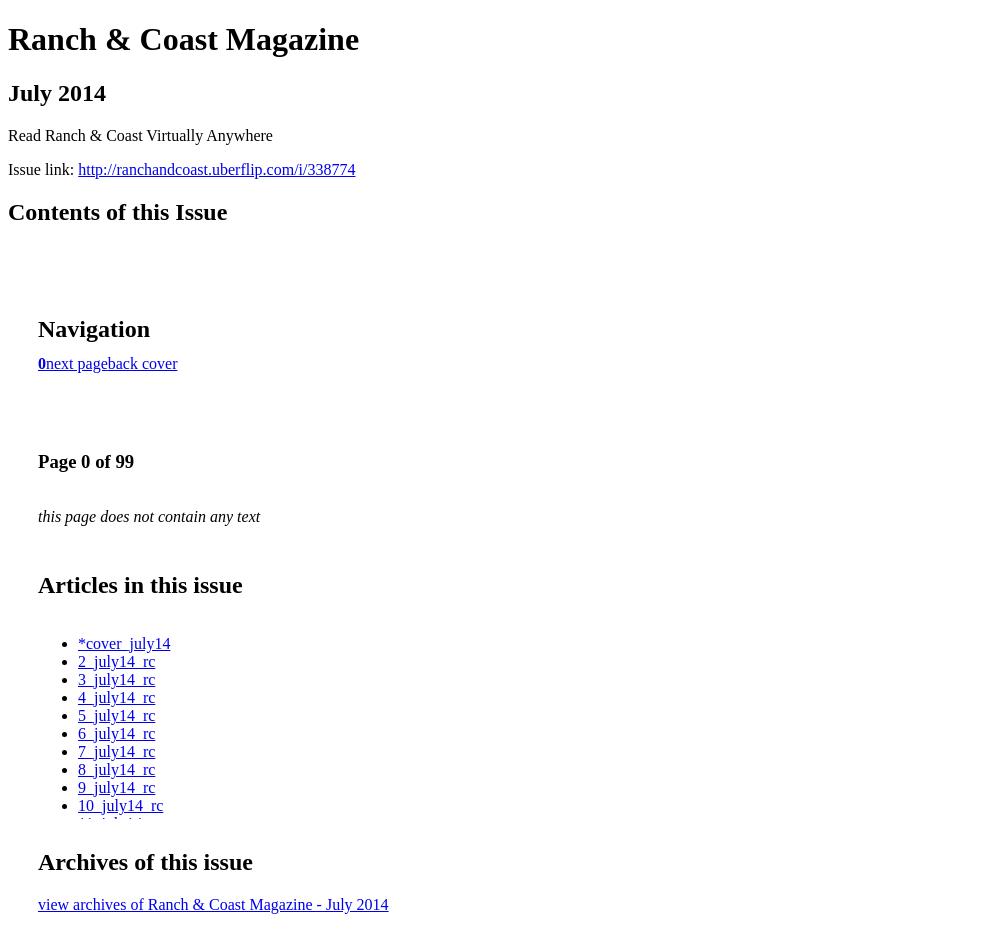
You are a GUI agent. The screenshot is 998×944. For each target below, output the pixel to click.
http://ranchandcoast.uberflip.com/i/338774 (216, 169)
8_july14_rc (116, 769)
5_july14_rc (116, 715)
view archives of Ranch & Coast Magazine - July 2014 (213, 904)
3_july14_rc (116, 679)
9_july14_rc (116, 787)
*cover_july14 (124, 643)
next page (77, 363)
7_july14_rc (116, 751)
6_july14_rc (116, 733)
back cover (143, 363)
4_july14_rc (116, 697)
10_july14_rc (120, 805)
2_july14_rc (116, 661)
